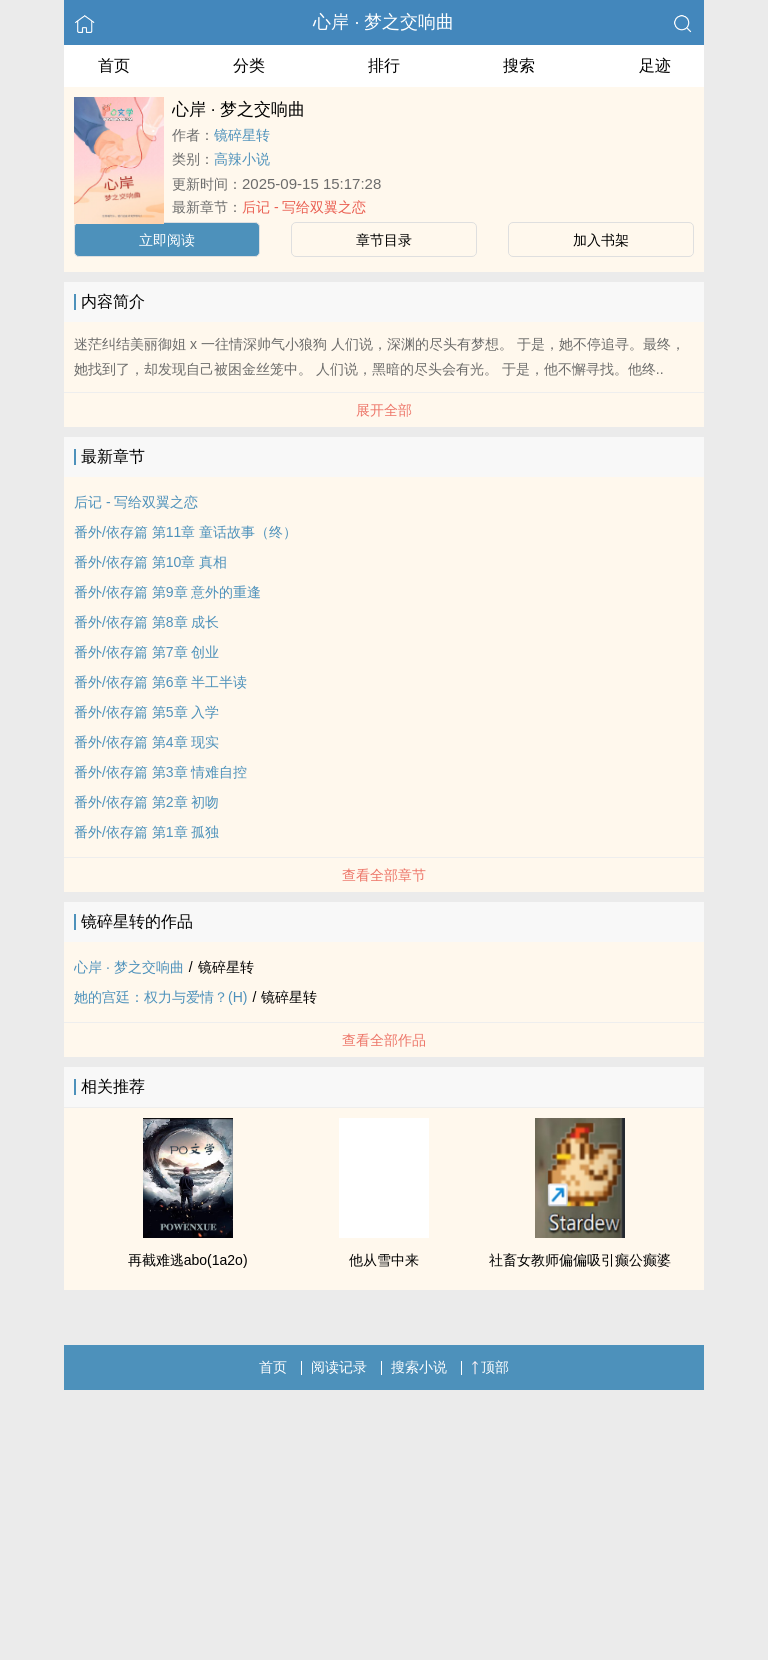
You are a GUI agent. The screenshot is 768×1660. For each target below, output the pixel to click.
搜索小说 (419, 1367)
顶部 (490, 1367)
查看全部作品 (384, 1040)
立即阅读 (167, 240)
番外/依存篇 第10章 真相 (150, 562)
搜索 (519, 65)
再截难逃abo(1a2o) (188, 1260)
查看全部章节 (384, 875)
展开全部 (384, 410)
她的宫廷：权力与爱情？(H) (160, 997)
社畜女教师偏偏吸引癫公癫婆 (580, 1260)
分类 (249, 65)
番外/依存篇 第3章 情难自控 (160, 772)
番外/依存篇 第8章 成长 (146, 622)
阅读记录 (339, 1367)
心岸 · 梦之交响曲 (383, 22)
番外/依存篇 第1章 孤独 (146, 832)
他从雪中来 (384, 1260)
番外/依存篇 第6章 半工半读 (160, 682)
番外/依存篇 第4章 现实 (146, 742)
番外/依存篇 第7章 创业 (146, 652)
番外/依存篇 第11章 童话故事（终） (185, 532)
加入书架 (601, 240)
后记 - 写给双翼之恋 (304, 207)
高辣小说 (242, 159)
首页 (114, 65)
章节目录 (384, 240)
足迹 (655, 65)
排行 (384, 65)
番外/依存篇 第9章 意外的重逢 (167, 592)
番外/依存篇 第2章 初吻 (146, 802)
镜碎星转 (242, 135)
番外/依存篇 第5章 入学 (146, 712)
